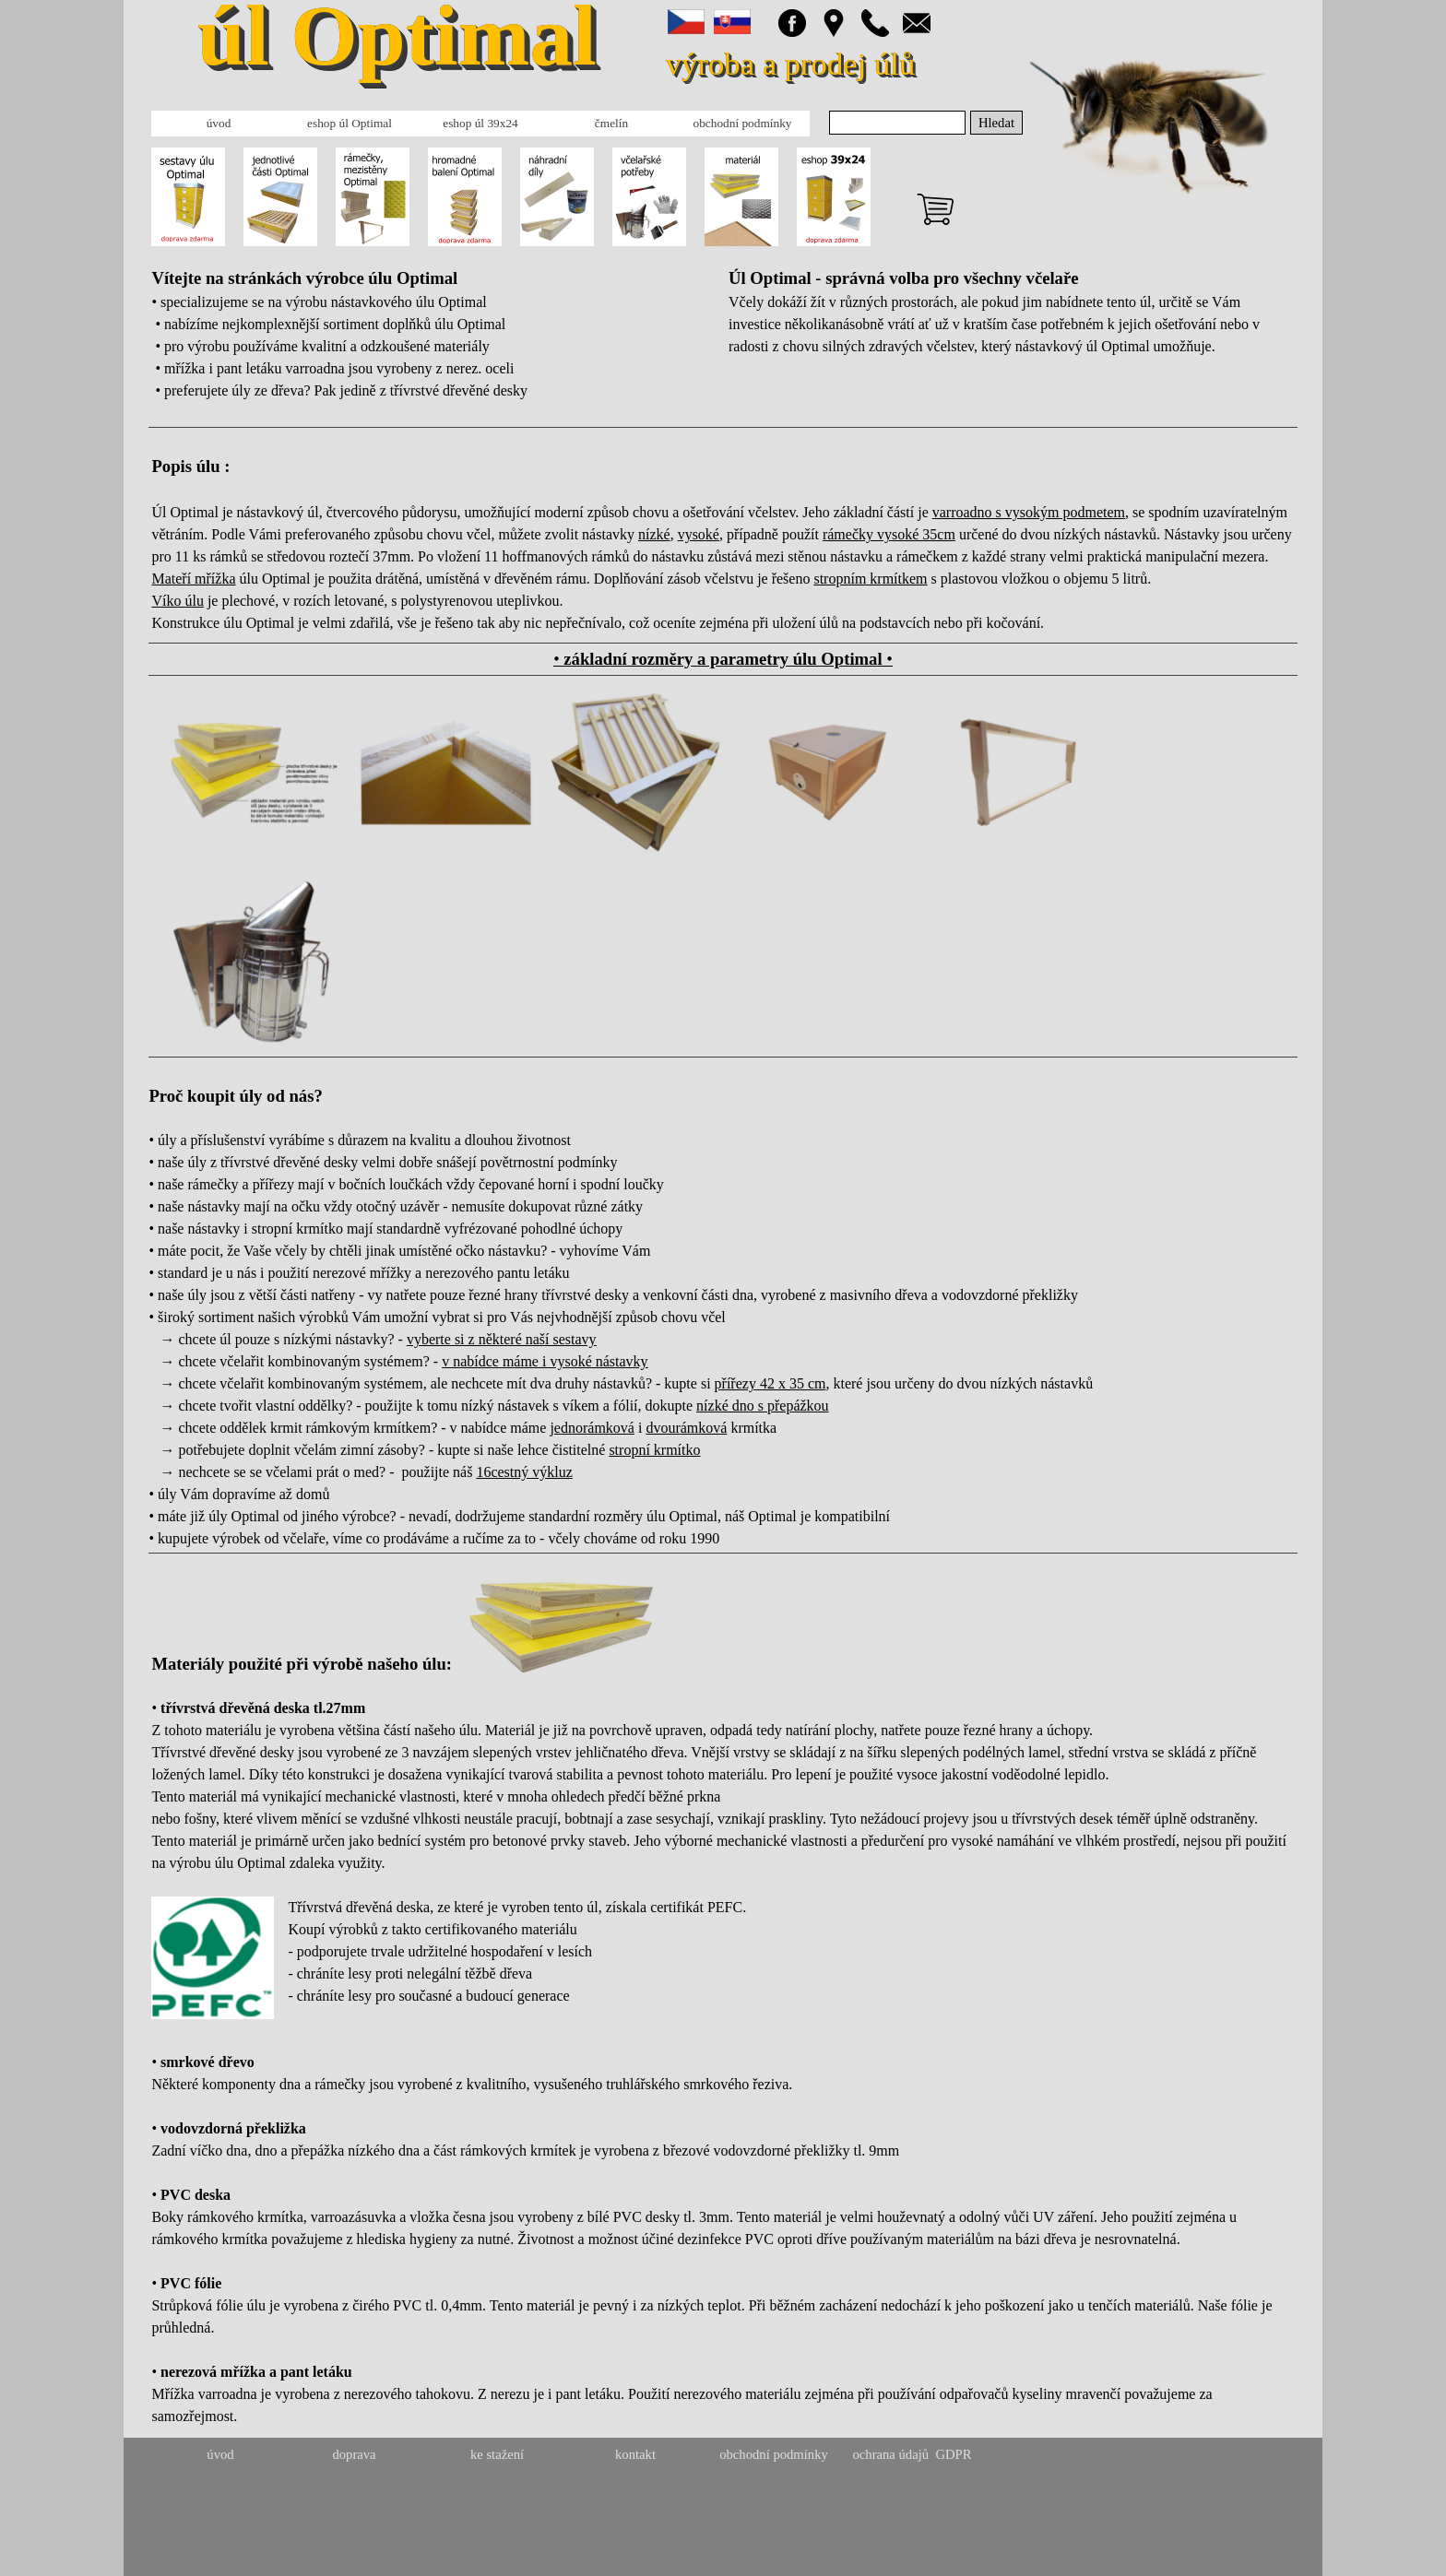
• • (723, 658)
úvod (219, 123)
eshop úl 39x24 (480, 123)
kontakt (635, 2454)
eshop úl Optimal (349, 123)
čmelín (611, 123)
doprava (353, 2454)
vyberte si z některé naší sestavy (502, 1339)
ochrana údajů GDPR (911, 2454)
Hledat (996, 122)
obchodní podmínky (742, 123)
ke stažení (497, 2454)
